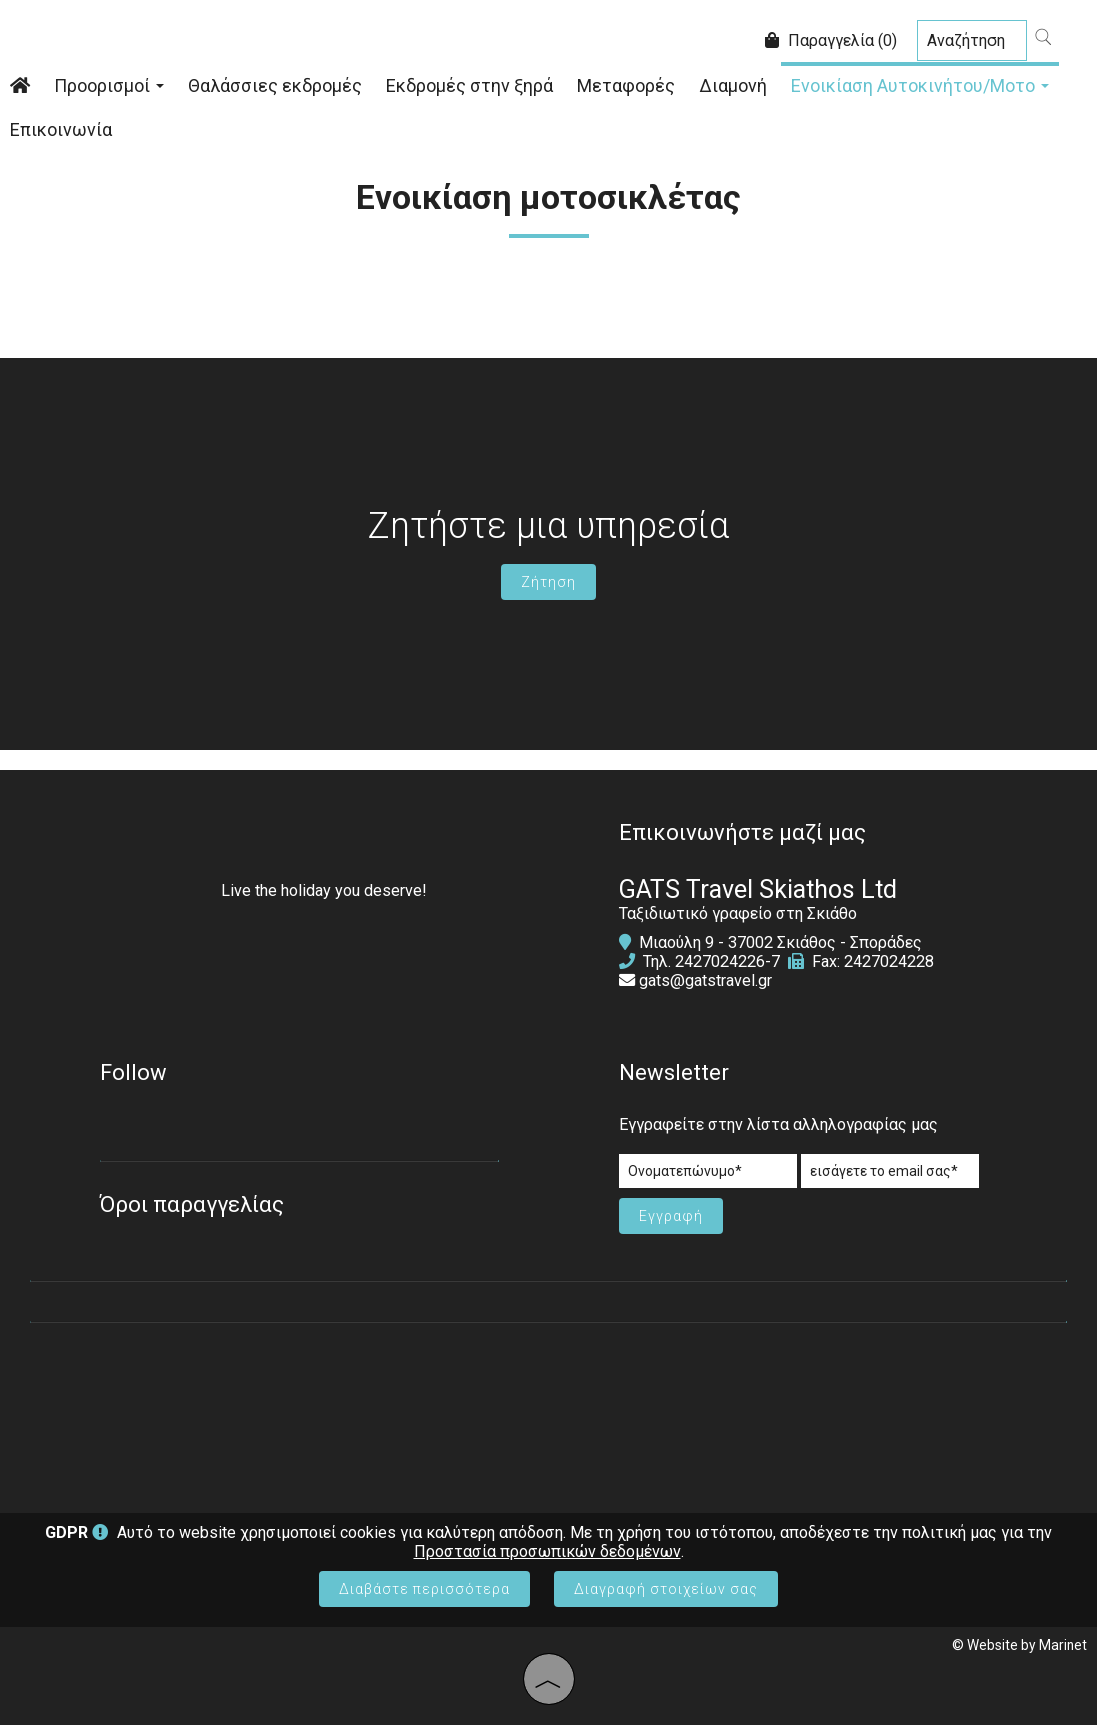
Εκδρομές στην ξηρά (469, 85)
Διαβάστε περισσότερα (424, 1589)
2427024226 (720, 961)
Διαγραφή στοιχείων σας (666, 1589)
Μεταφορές (626, 85)
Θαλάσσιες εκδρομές (275, 85)
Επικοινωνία (61, 129)
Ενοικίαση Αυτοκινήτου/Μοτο (920, 85)
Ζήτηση (548, 582)
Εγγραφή (671, 1216)
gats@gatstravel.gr (705, 980)
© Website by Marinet (1019, 1645)
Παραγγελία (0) (831, 40)
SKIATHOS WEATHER (548, 1408)
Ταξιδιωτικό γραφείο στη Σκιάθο (738, 913)
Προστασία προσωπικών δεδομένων (547, 1551)
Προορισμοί (109, 85)
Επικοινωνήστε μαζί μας (742, 832)
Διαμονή (733, 85)
